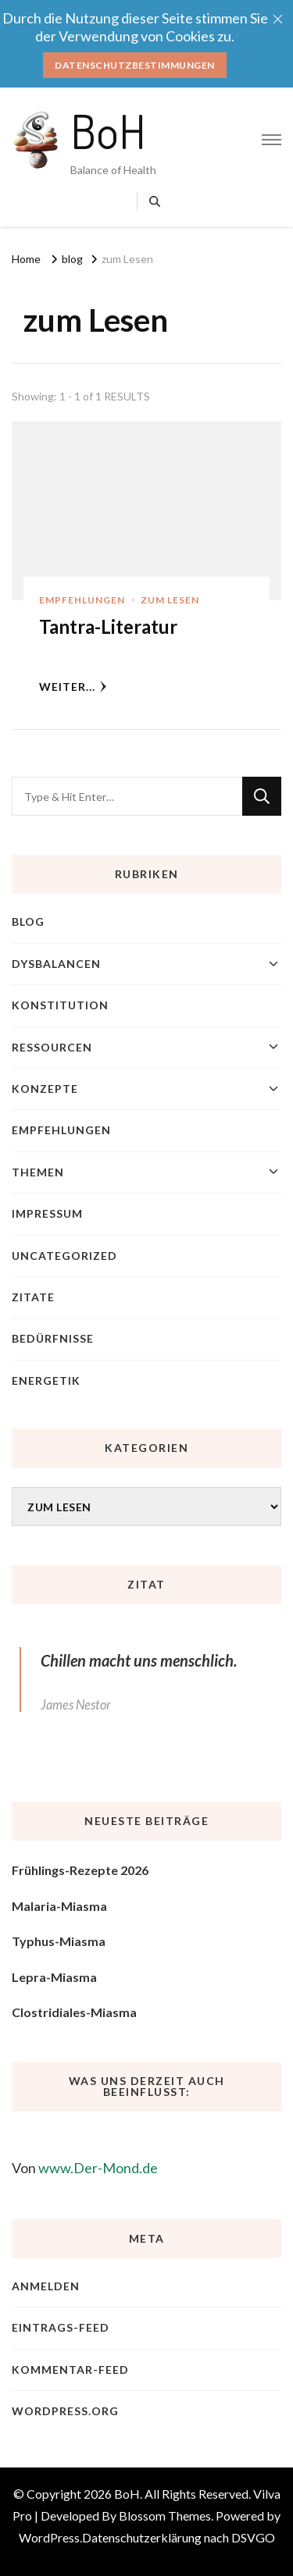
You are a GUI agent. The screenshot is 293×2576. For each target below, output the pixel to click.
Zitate (33, 1297)
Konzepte (45, 1088)
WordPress (49, 2537)
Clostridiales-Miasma (74, 2012)
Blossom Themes (165, 2515)
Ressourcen (52, 1047)
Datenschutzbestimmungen (135, 65)
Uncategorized (64, 1255)
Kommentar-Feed (70, 2369)
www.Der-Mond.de (98, 2167)
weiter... (73, 686)
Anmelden (46, 2286)
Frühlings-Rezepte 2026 (80, 1870)
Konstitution (60, 1005)
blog (28, 921)
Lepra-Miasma (54, 1976)
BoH (108, 130)
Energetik (46, 1380)
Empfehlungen (82, 600)
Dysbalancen (56, 963)
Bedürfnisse (53, 1338)
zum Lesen (170, 600)
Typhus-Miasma (58, 1941)
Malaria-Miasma (59, 1905)
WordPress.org (65, 2411)
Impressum (47, 1213)
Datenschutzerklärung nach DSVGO (178, 2537)
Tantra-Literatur (108, 626)
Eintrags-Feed (60, 2327)
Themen (38, 1172)
